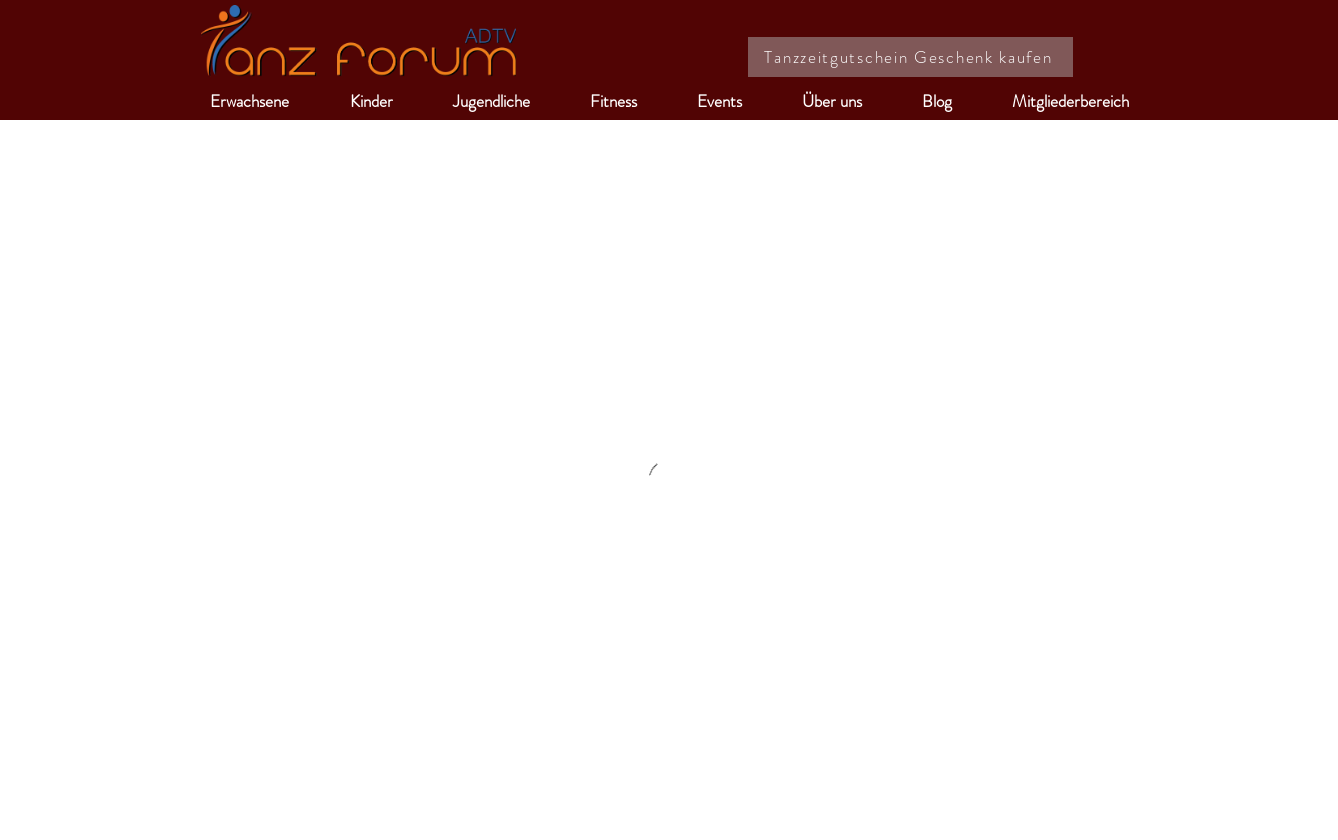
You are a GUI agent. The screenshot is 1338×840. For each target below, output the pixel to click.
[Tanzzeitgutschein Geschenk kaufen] (910, 57)
